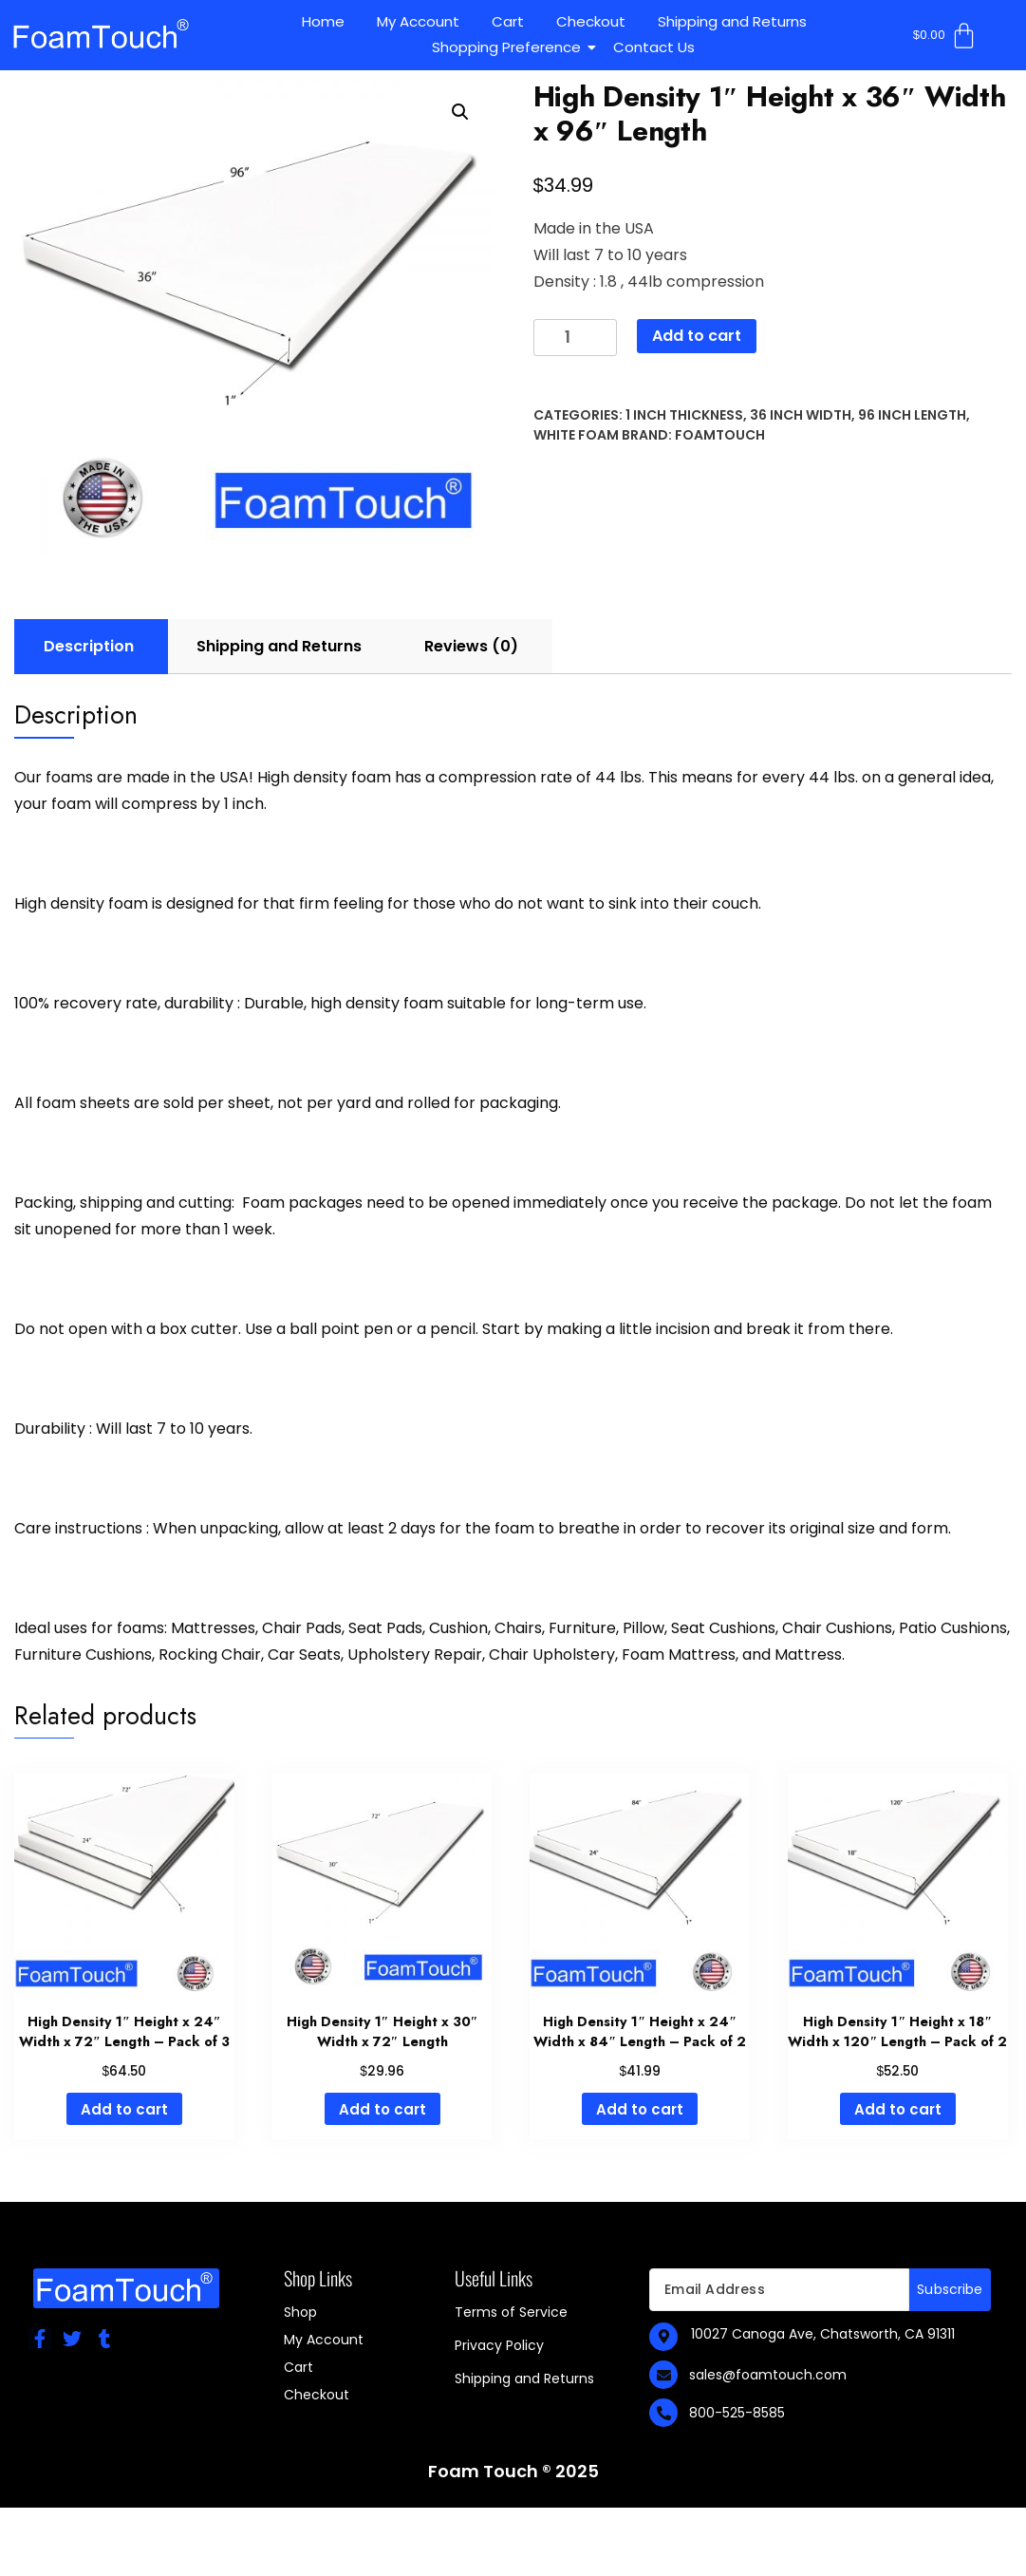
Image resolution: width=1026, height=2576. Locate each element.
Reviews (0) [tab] (471, 646)
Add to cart (696, 336)
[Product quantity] (575, 337)
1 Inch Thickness (684, 414)
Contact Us (654, 47)
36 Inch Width (800, 414)
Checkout (590, 21)
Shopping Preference (510, 47)
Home (323, 21)
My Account (418, 21)
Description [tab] (89, 646)
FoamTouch (720, 434)
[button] (460, 112)
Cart (508, 21)
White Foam (576, 434)
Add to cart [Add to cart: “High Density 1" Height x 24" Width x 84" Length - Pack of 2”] (639, 2109)
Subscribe (949, 2289)
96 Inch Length (912, 414)
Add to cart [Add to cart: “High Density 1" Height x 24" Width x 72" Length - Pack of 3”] (124, 2109)
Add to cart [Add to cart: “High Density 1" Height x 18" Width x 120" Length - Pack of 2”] (898, 2109)
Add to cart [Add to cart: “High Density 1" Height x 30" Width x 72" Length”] (382, 2109)
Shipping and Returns (732, 21)
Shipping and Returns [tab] (279, 646)
